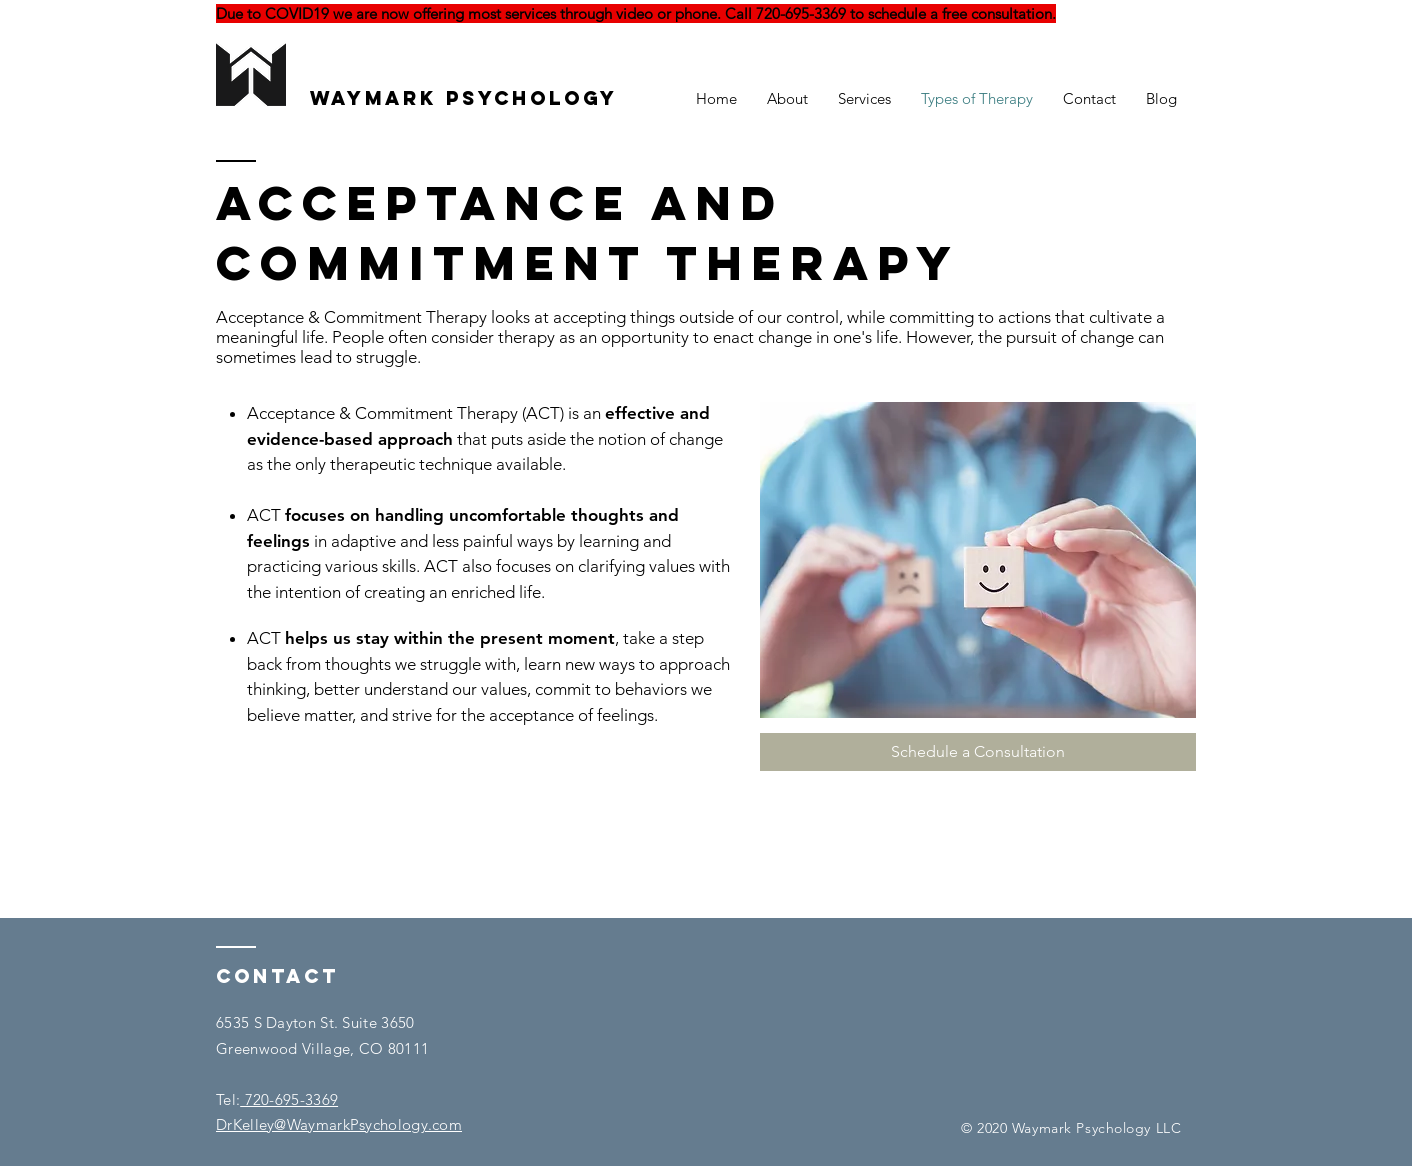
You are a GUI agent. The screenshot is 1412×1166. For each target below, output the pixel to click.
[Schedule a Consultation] (978, 752)
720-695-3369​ (289, 1099)
